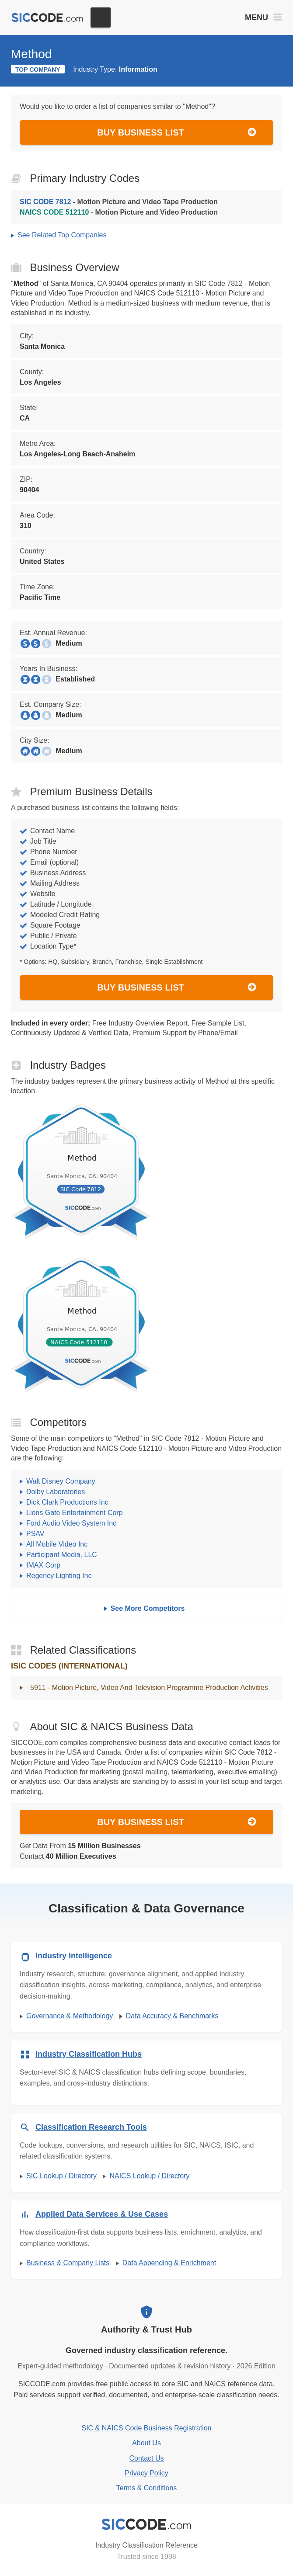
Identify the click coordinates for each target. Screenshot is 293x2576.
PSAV (35, 1533)
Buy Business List (177, 132)
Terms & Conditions (146, 2488)
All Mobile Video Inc (56, 1544)
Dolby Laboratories (55, 1491)
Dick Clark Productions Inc (67, 1502)
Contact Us (146, 2458)
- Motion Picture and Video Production (119, 212)
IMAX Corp (43, 1565)
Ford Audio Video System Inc (71, 1523)
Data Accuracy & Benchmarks (172, 2016)
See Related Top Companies (61, 235)
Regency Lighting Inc (58, 1575)
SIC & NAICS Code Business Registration (146, 2428)
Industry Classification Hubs (88, 2054)
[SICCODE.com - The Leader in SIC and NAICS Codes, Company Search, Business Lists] (47, 17)
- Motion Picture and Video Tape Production (119, 201)
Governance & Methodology (69, 2016)
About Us (146, 2443)
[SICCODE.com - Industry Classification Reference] (146, 2524)
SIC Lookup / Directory (61, 2176)
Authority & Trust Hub (146, 2329)
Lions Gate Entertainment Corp (74, 1512)
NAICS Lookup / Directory (149, 2176)
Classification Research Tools (91, 2127)
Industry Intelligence (73, 1955)
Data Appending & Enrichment (169, 2263)
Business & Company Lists (67, 2263)
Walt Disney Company (60, 1481)
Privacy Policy (146, 2473)
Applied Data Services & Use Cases (101, 2214)
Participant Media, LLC (61, 1554)
